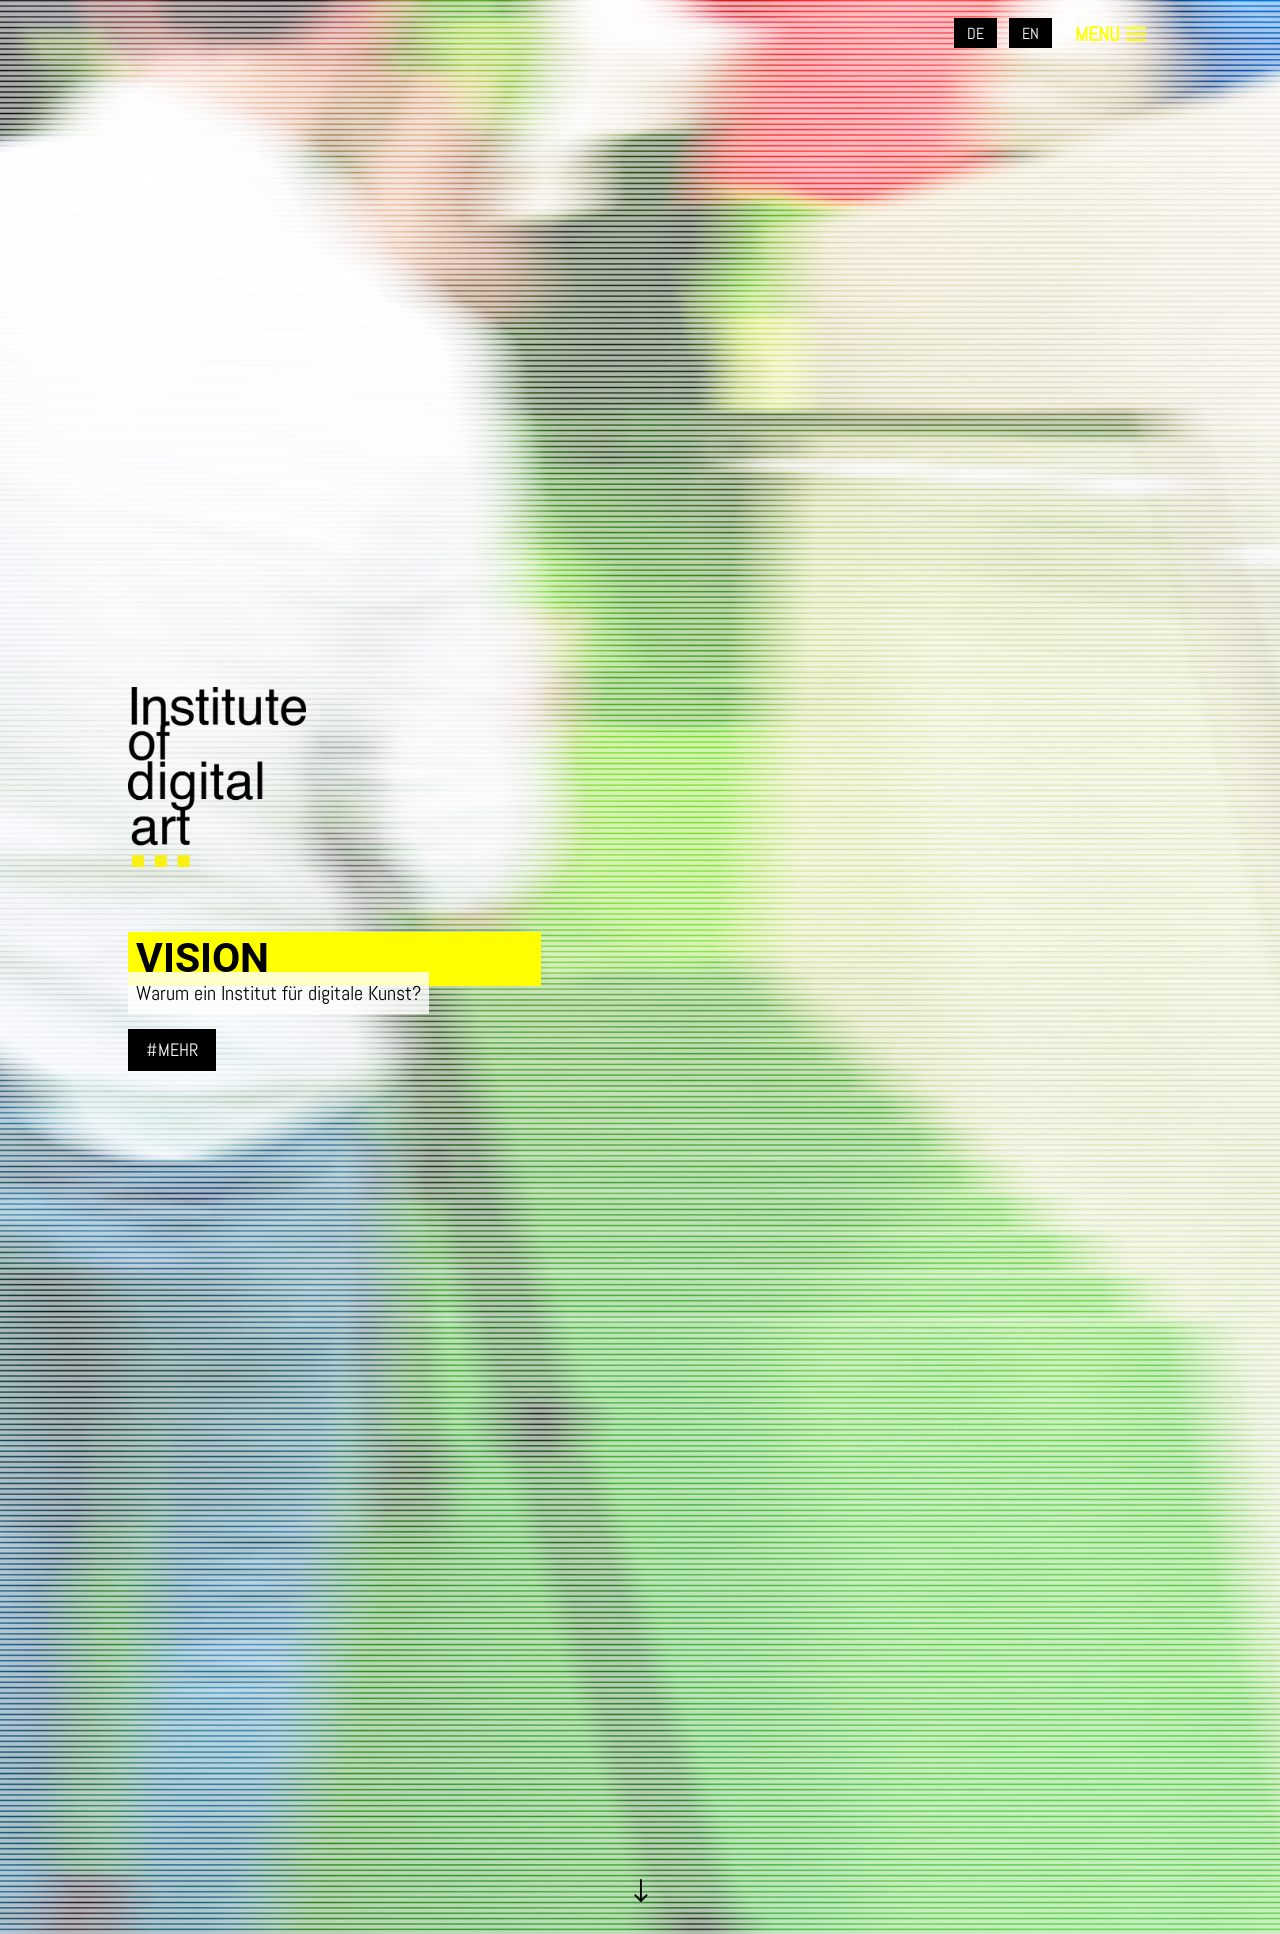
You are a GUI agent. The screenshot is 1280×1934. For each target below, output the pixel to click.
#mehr (172, 1049)
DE (975, 33)
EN (1030, 33)
